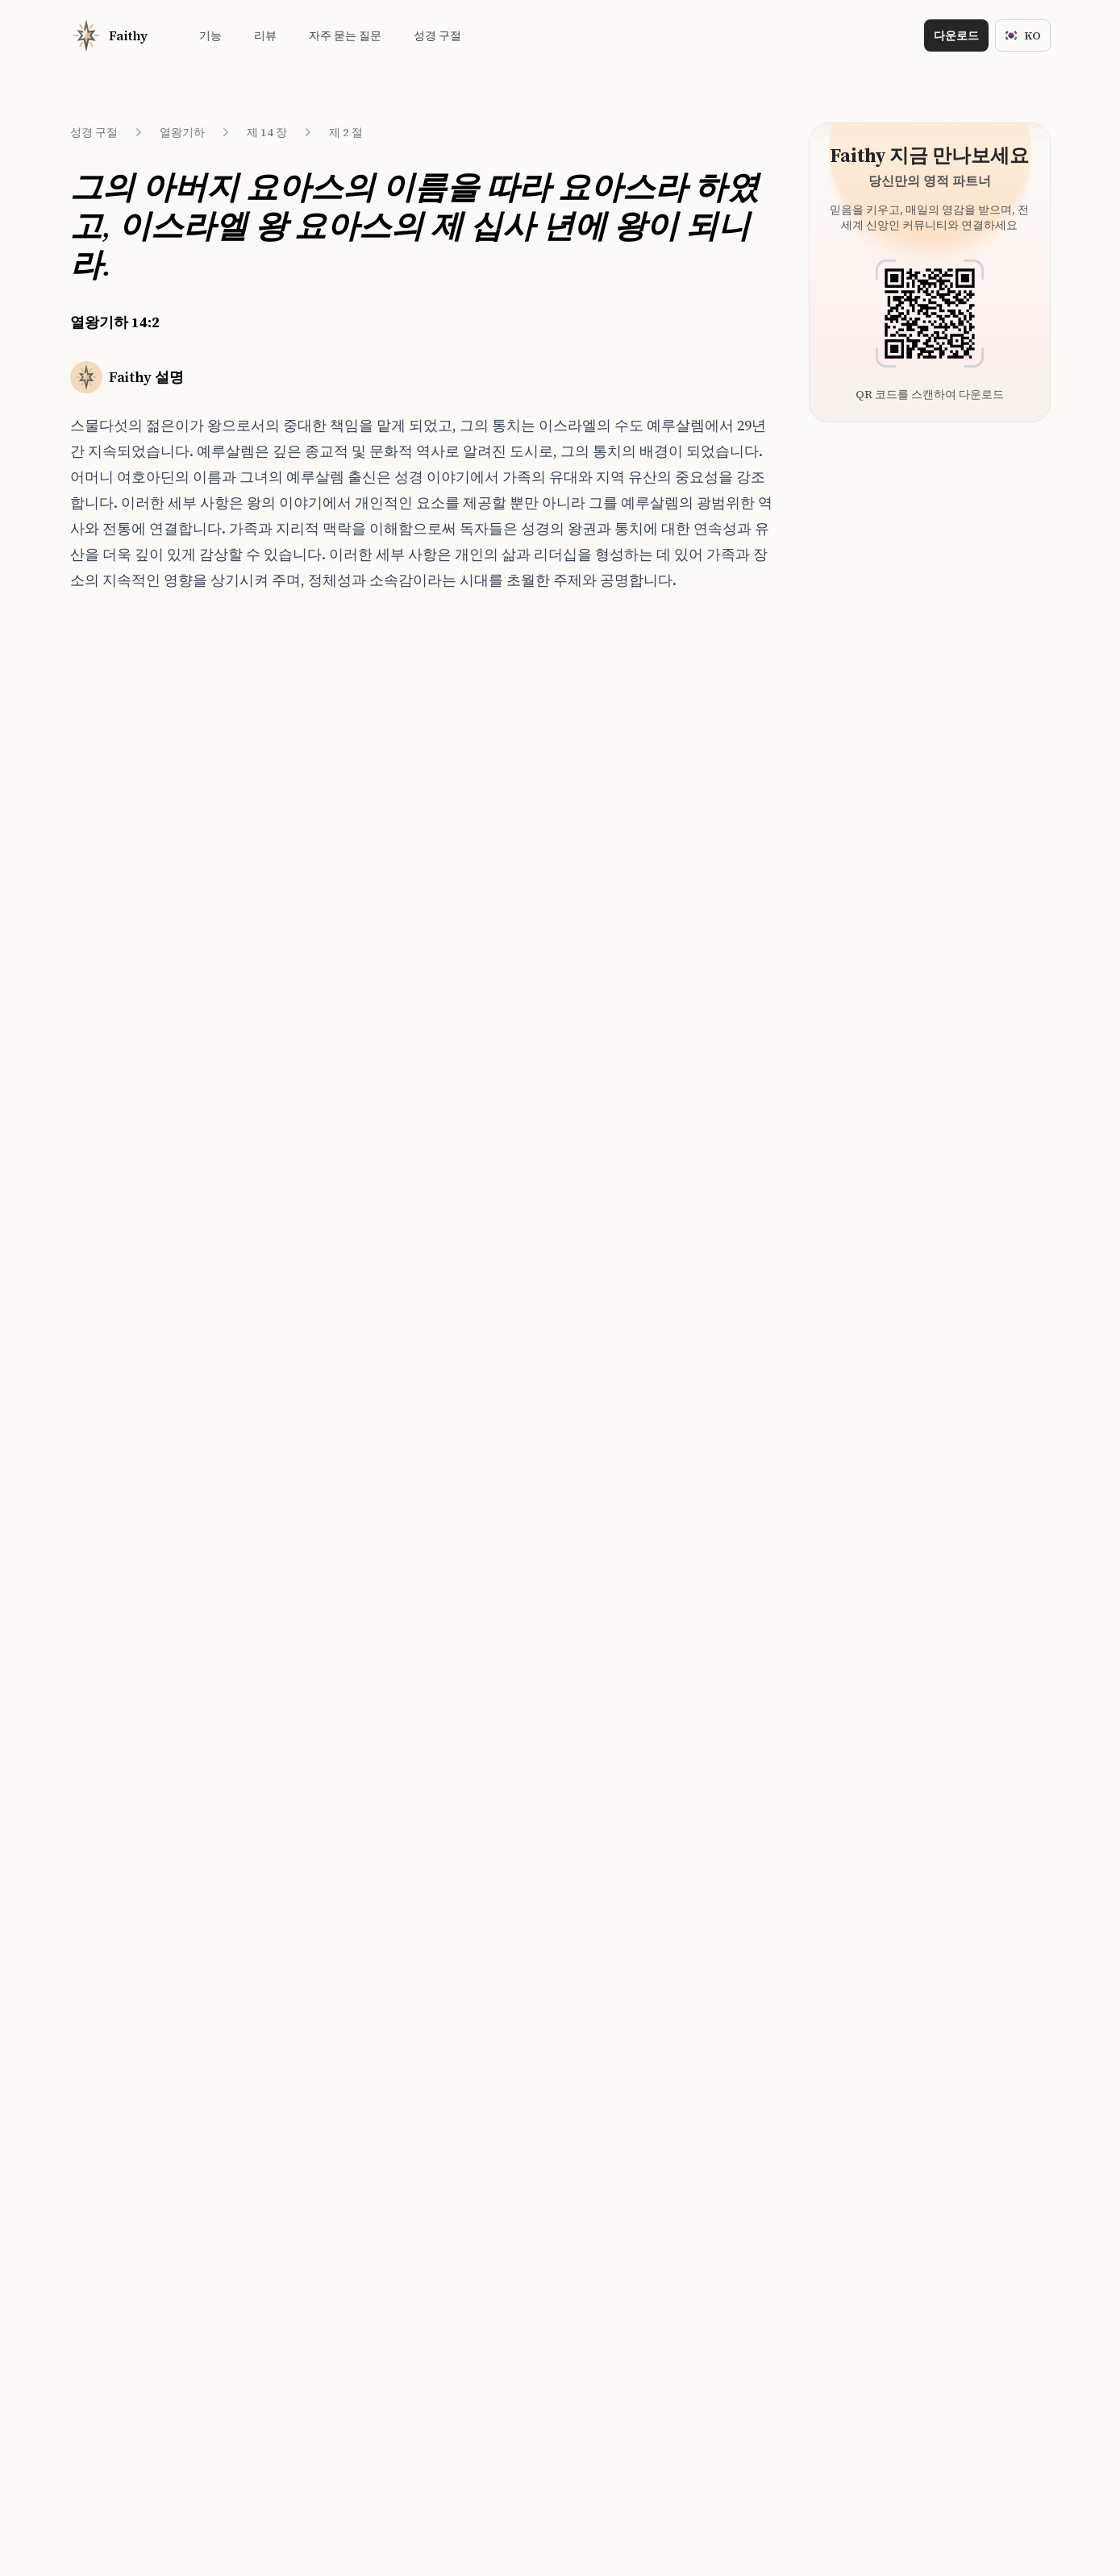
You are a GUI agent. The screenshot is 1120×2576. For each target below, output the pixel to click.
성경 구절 (94, 132)
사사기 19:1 (292, 769)
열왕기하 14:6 (129, 888)
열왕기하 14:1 (129, 739)
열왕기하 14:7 (129, 918)
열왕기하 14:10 (132, 1007)
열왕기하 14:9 (129, 978)
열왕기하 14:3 (129, 799)
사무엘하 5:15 (297, 948)
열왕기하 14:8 (129, 948)
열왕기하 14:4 (129, 829)
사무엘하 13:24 (300, 1007)
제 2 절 (346, 132)
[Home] (109, 35)
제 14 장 (267, 132)
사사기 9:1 (289, 918)
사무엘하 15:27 (300, 739)
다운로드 (956, 35)
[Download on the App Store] (502, 1446)
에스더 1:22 (292, 978)
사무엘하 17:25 (300, 829)
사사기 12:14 (295, 888)
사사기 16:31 (295, 858)
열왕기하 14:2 (131, 769)
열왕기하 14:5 (129, 858)
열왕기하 (182, 132)
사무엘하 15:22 (300, 799)
